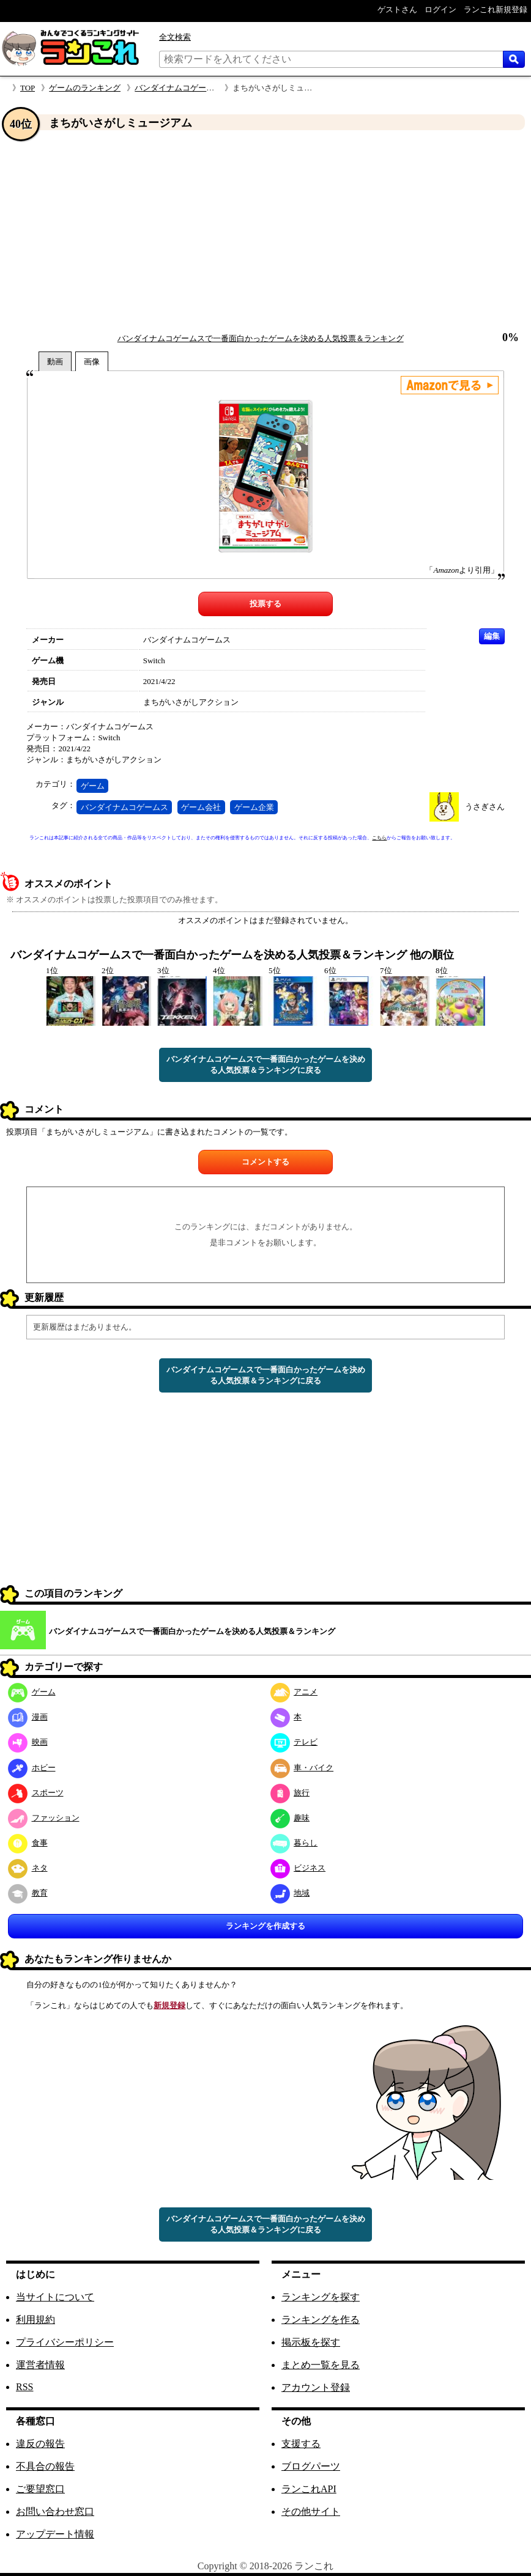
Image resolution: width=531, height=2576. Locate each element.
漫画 (28, 1716)
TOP (27, 87)
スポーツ (36, 1792)
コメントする (265, 1161)
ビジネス (298, 1867)
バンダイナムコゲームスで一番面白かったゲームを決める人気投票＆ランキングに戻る (265, 1064)
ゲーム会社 (201, 807)
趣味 (290, 1817)
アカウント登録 (315, 2387)
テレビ (294, 1741)
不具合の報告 (45, 2466)
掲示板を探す (310, 2342)
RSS (24, 2387)
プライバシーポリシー (65, 2342)
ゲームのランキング (85, 87)
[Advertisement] (265, 231)
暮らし (294, 1842)
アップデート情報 (55, 2534)
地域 (290, 1892)
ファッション (44, 1817)
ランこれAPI (308, 2489)
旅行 (290, 1792)
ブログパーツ (310, 2466)
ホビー (32, 1767)
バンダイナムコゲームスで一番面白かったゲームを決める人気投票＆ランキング (260, 338)
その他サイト (310, 2511)
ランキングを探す (320, 2297)
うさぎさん (485, 806)
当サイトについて (55, 2297)
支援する (301, 2443)
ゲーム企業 (254, 807)
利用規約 (35, 2319)
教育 (28, 1892)
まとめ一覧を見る (320, 2365)
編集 (492, 636)
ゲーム (93, 785)
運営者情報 (40, 2365)
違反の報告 (40, 2443)
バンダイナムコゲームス (124, 807)
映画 (28, 1741)
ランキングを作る (320, 2319)
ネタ (28, 1867)
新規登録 (169, 2005)
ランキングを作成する (265, 1925)
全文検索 (175, 37)
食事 (28, 1842)
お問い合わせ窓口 (55, 2511)
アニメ (294, 1691)
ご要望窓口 (40, 2489)
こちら (379, 838)
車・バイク (302, 1767)
